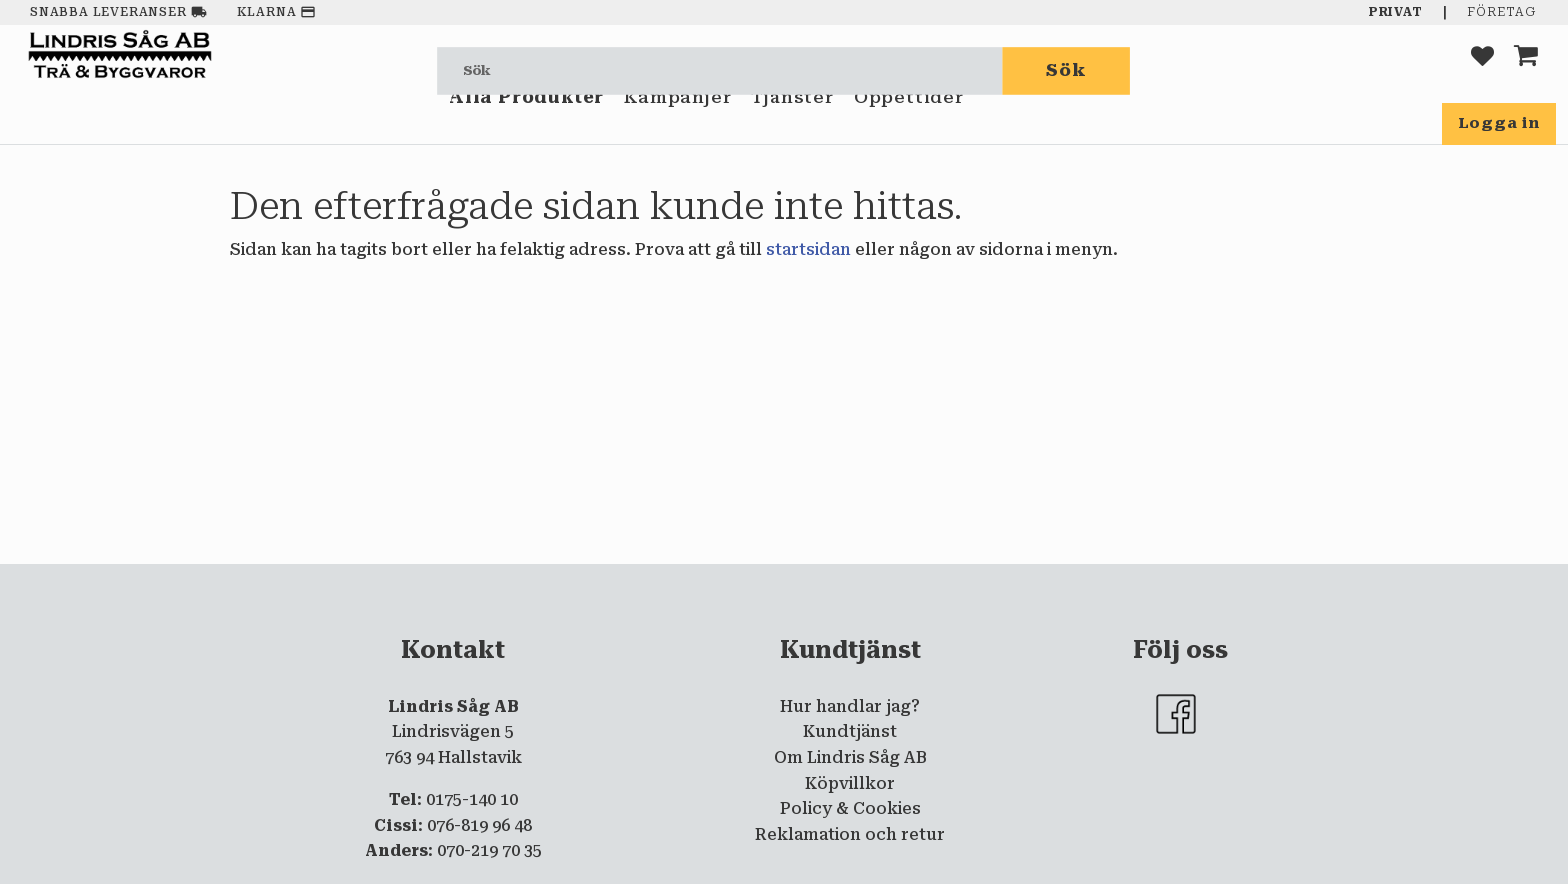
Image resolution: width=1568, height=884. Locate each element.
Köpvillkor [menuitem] (850, 783)
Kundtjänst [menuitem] (850, 731)
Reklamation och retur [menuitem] (850, 834)
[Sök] (1067, 70)
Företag (1501, 12)
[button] (1482, 70)
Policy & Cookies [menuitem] (850, 808)
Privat (1396, 12)
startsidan (808, 249)
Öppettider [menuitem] (909, 128)
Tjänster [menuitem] (792, 128)
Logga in (1499, 123)
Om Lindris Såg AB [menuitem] (850, 757)
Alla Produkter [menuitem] (526, 128)
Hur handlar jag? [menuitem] (850, 706)
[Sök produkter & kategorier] (720, 70)
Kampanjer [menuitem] (677, 128)
